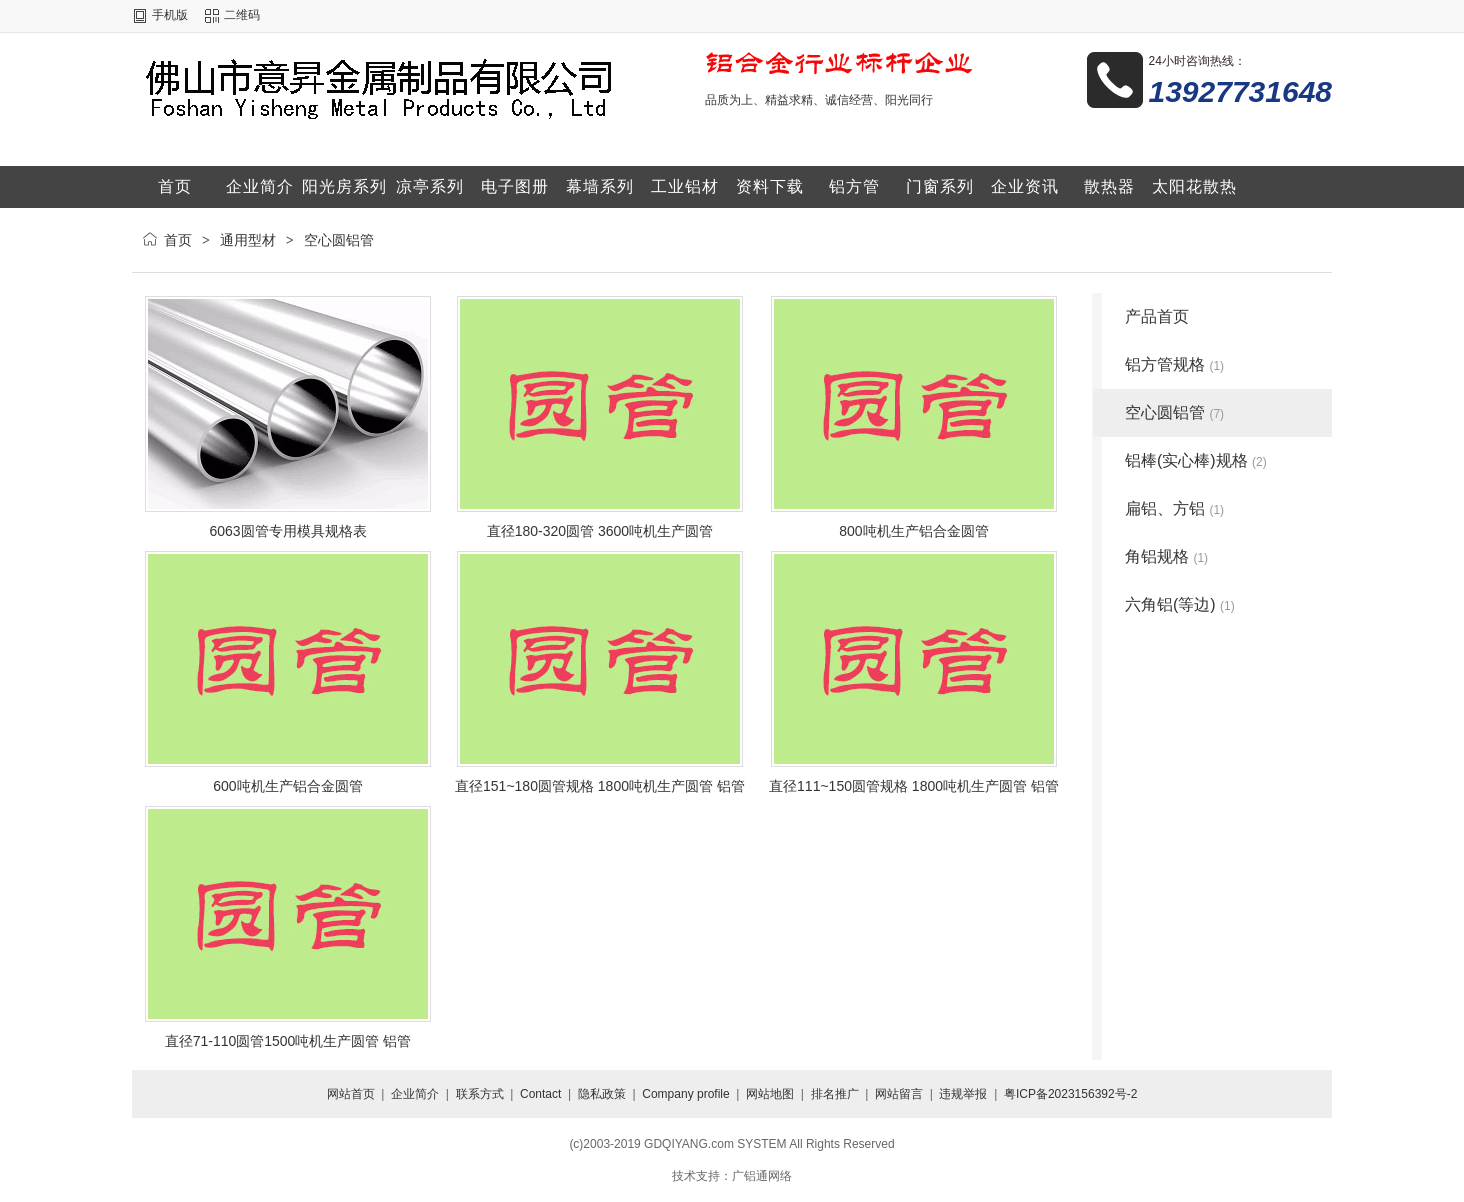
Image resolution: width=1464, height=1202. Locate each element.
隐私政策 (602, 1094)
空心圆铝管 (339, 240)
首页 (178, 240)
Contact (540, 1094)
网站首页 (351, 1094)
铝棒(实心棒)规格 (1196, 460)
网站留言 (899, 1094)
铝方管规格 (1174, 364)
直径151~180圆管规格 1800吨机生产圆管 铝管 (600, 786)
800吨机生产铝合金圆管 (913, 531)
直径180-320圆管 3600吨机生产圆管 (600, 531)
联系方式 (480, 1094)
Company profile (685, 1094)
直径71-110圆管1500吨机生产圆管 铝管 (288, 1041)
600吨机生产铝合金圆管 (287, 786)
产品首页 (1157, 316)
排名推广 (835, 1094)
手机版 (170, 15)
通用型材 (248, 240)
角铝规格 (1166, 556)
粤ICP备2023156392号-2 (1070, 1094)
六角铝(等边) (1180, 604)
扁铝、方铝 (1174, 508)
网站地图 (770, 1094)
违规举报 (963, 1094)
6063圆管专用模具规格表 (287, 531)
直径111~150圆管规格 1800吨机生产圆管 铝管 (914, 786)
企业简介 (415, 1094)
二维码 (242, 15)
